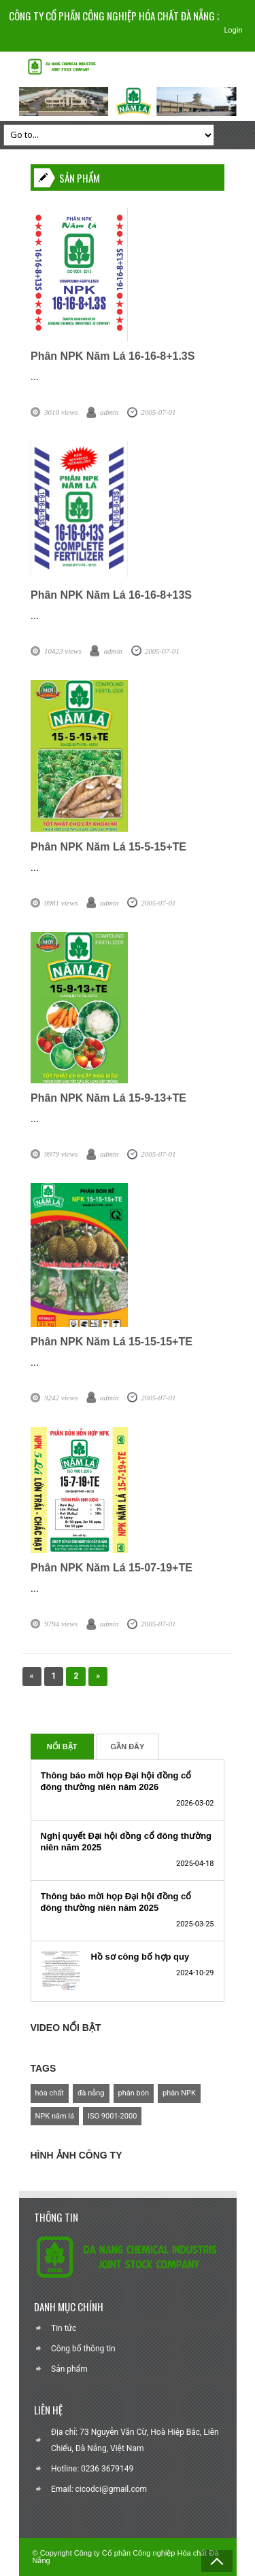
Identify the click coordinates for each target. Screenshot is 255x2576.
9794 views (61, 1624)
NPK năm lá (55, 2116)
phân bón (134, 2093)
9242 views (61, 1398)
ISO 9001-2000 (112, 2116)
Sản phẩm (69, 2369)
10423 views (63, 651)
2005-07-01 (158, 412)
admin (109, 412)
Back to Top (217, 2561)
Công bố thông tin (83, 2348)
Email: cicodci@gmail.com (99, 2489)
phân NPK (179, 2093)
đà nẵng (91, 2093)
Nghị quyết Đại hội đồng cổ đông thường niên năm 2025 (126, 1841)
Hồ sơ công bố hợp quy (140, 1957)
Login (233, 30)
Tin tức (63, 2328)
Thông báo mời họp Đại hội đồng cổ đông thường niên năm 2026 (116, 1781)
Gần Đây (128, 1746)
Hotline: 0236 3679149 (92, 2469)
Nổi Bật (62, 1746)
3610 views (61, 412)
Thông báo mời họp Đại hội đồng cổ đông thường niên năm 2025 (116, 1902)
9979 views (61, 1154)
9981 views (61, 903)
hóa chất (49, 2093)
